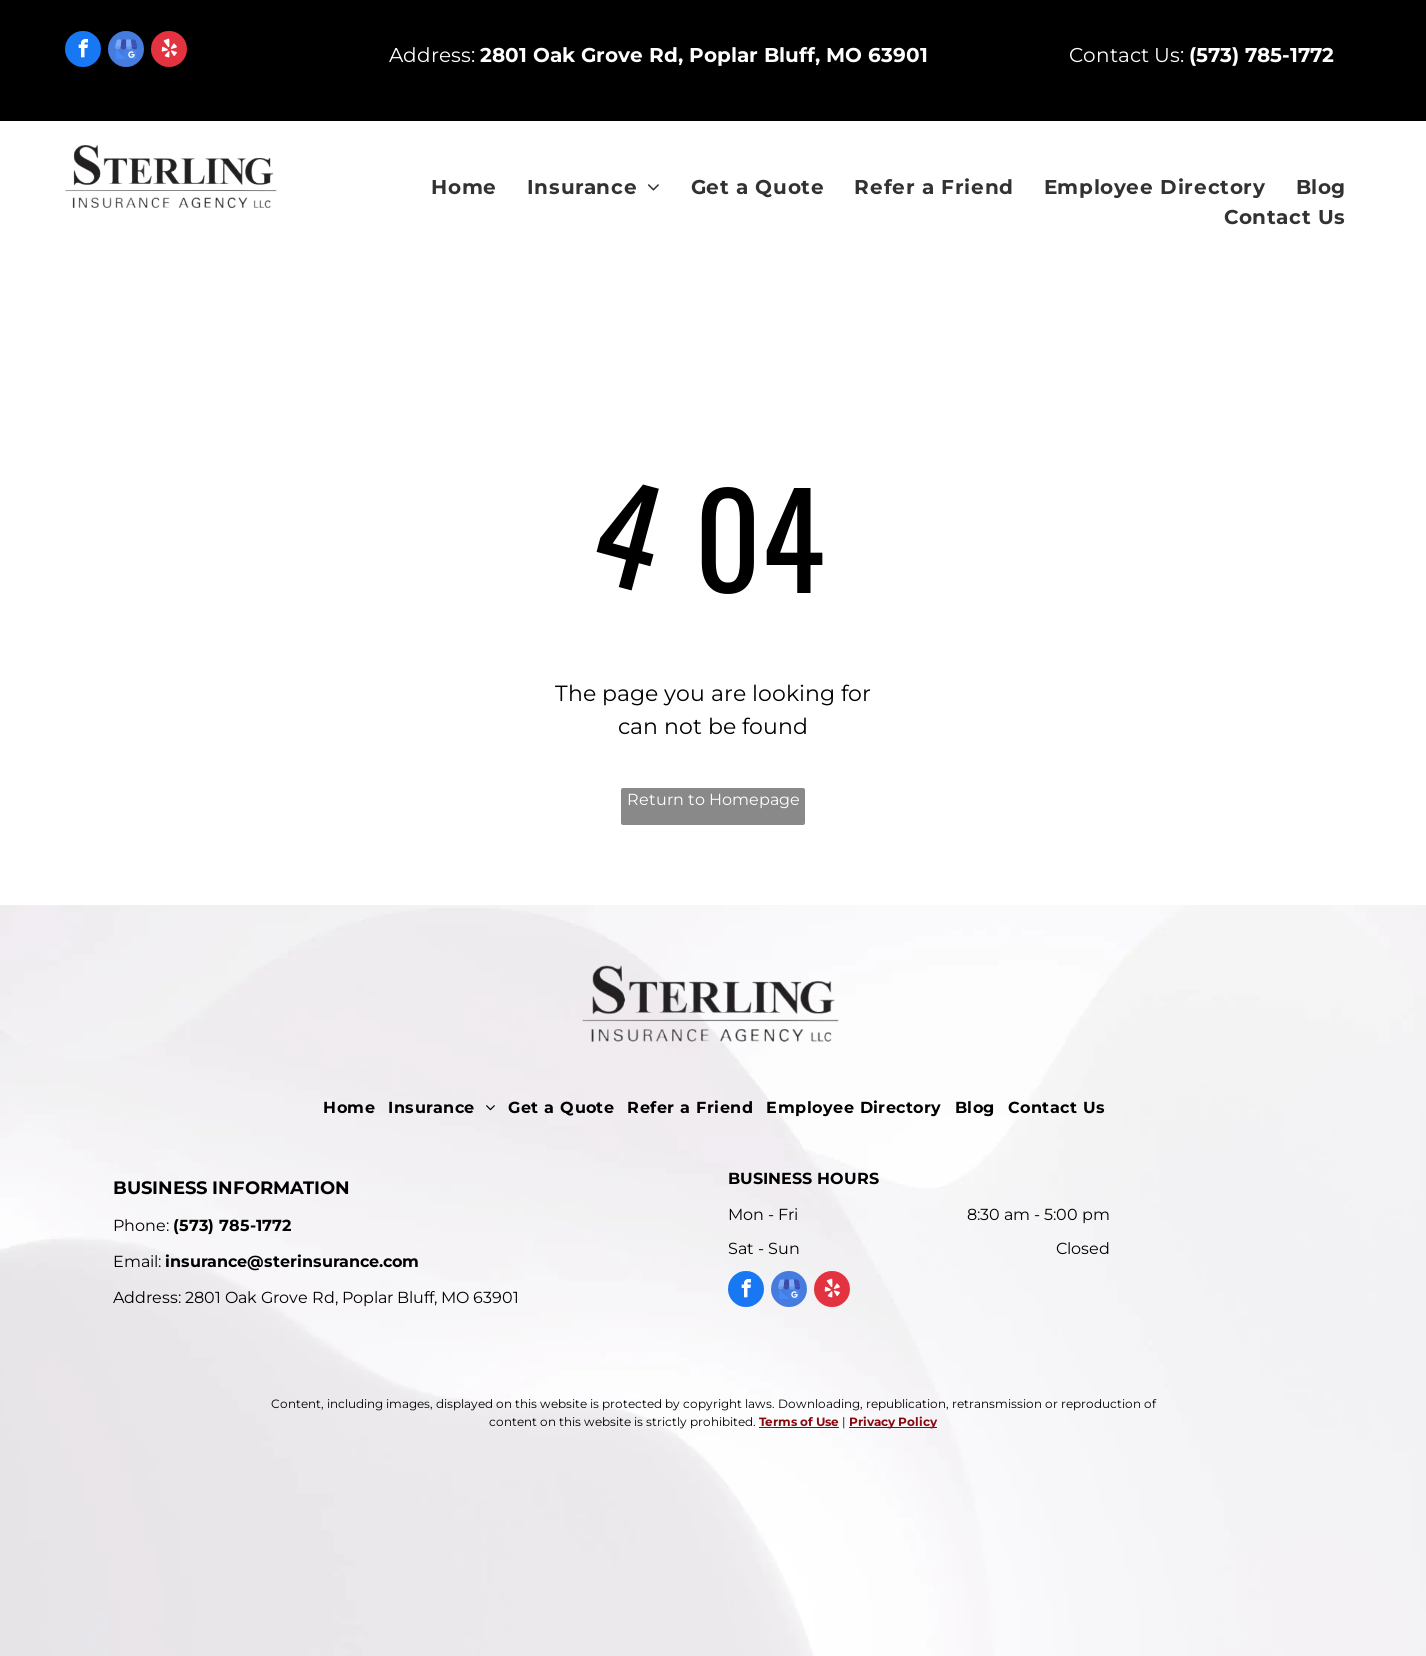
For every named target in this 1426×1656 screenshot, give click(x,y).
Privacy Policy (893, 1421)
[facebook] (83, 51)
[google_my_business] (126, 51)
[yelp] (169, 51)
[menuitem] (463, 187)
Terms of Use (799, 1421)
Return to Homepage (713, 799)
